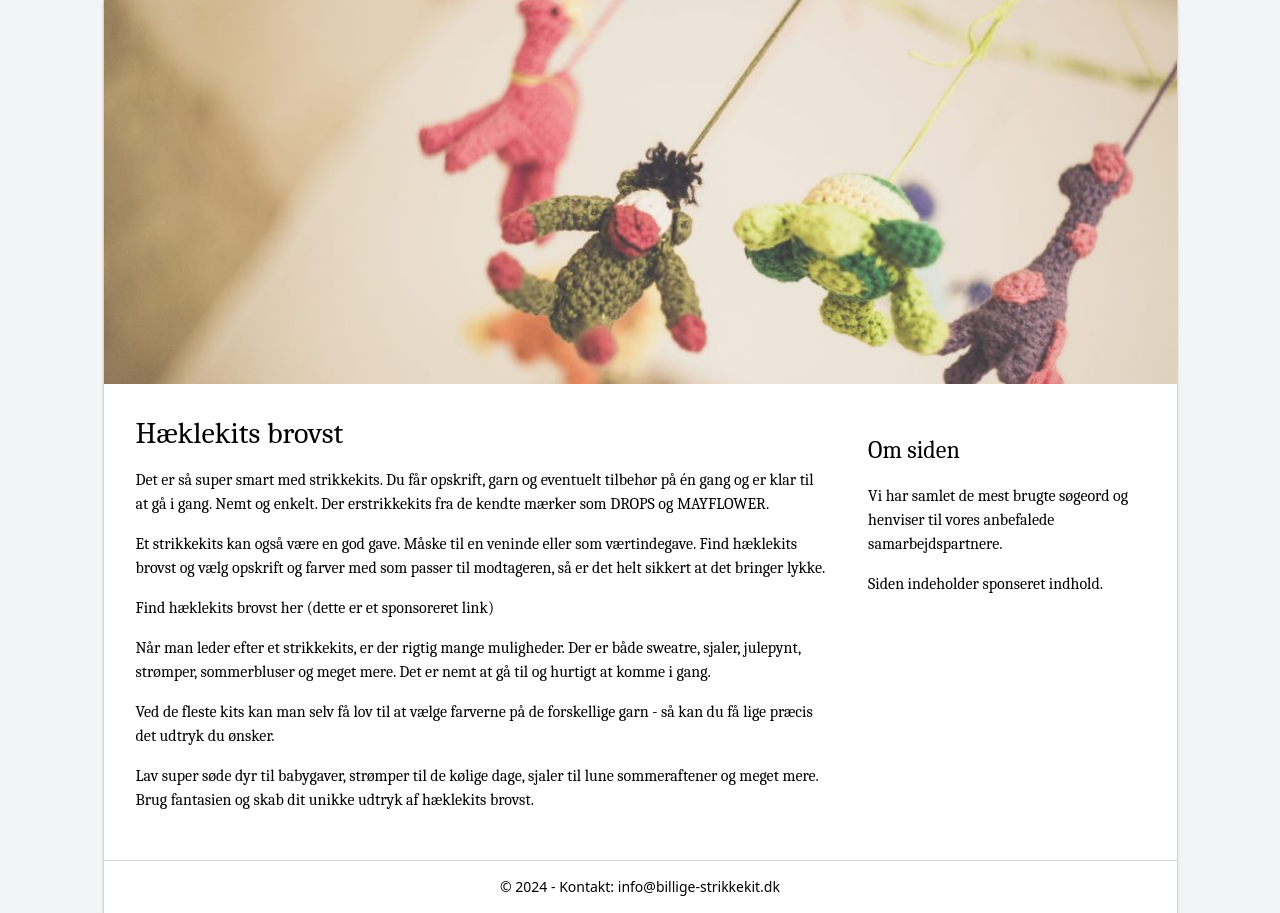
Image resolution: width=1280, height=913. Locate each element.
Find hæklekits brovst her (220, 608)
